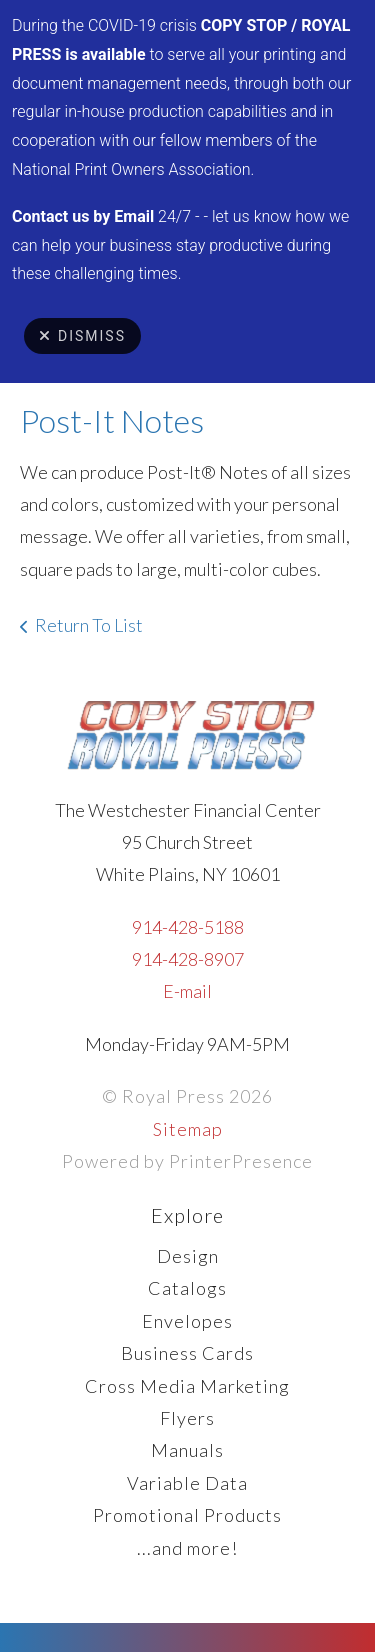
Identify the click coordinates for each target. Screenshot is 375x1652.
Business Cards (187, 1353)
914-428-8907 (188, 959)
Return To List (89, 625)
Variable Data (187, 1483)
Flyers (187, 1418)
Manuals (187, 1450)
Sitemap (188, 1129)
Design (188, 1256)
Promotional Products (187, 1515)
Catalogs (187, 1288)
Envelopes (187, 1321)
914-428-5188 (188, 927)
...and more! (187, 1548)
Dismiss (82, 336)
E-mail (187, 991)
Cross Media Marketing (187, 1386)
